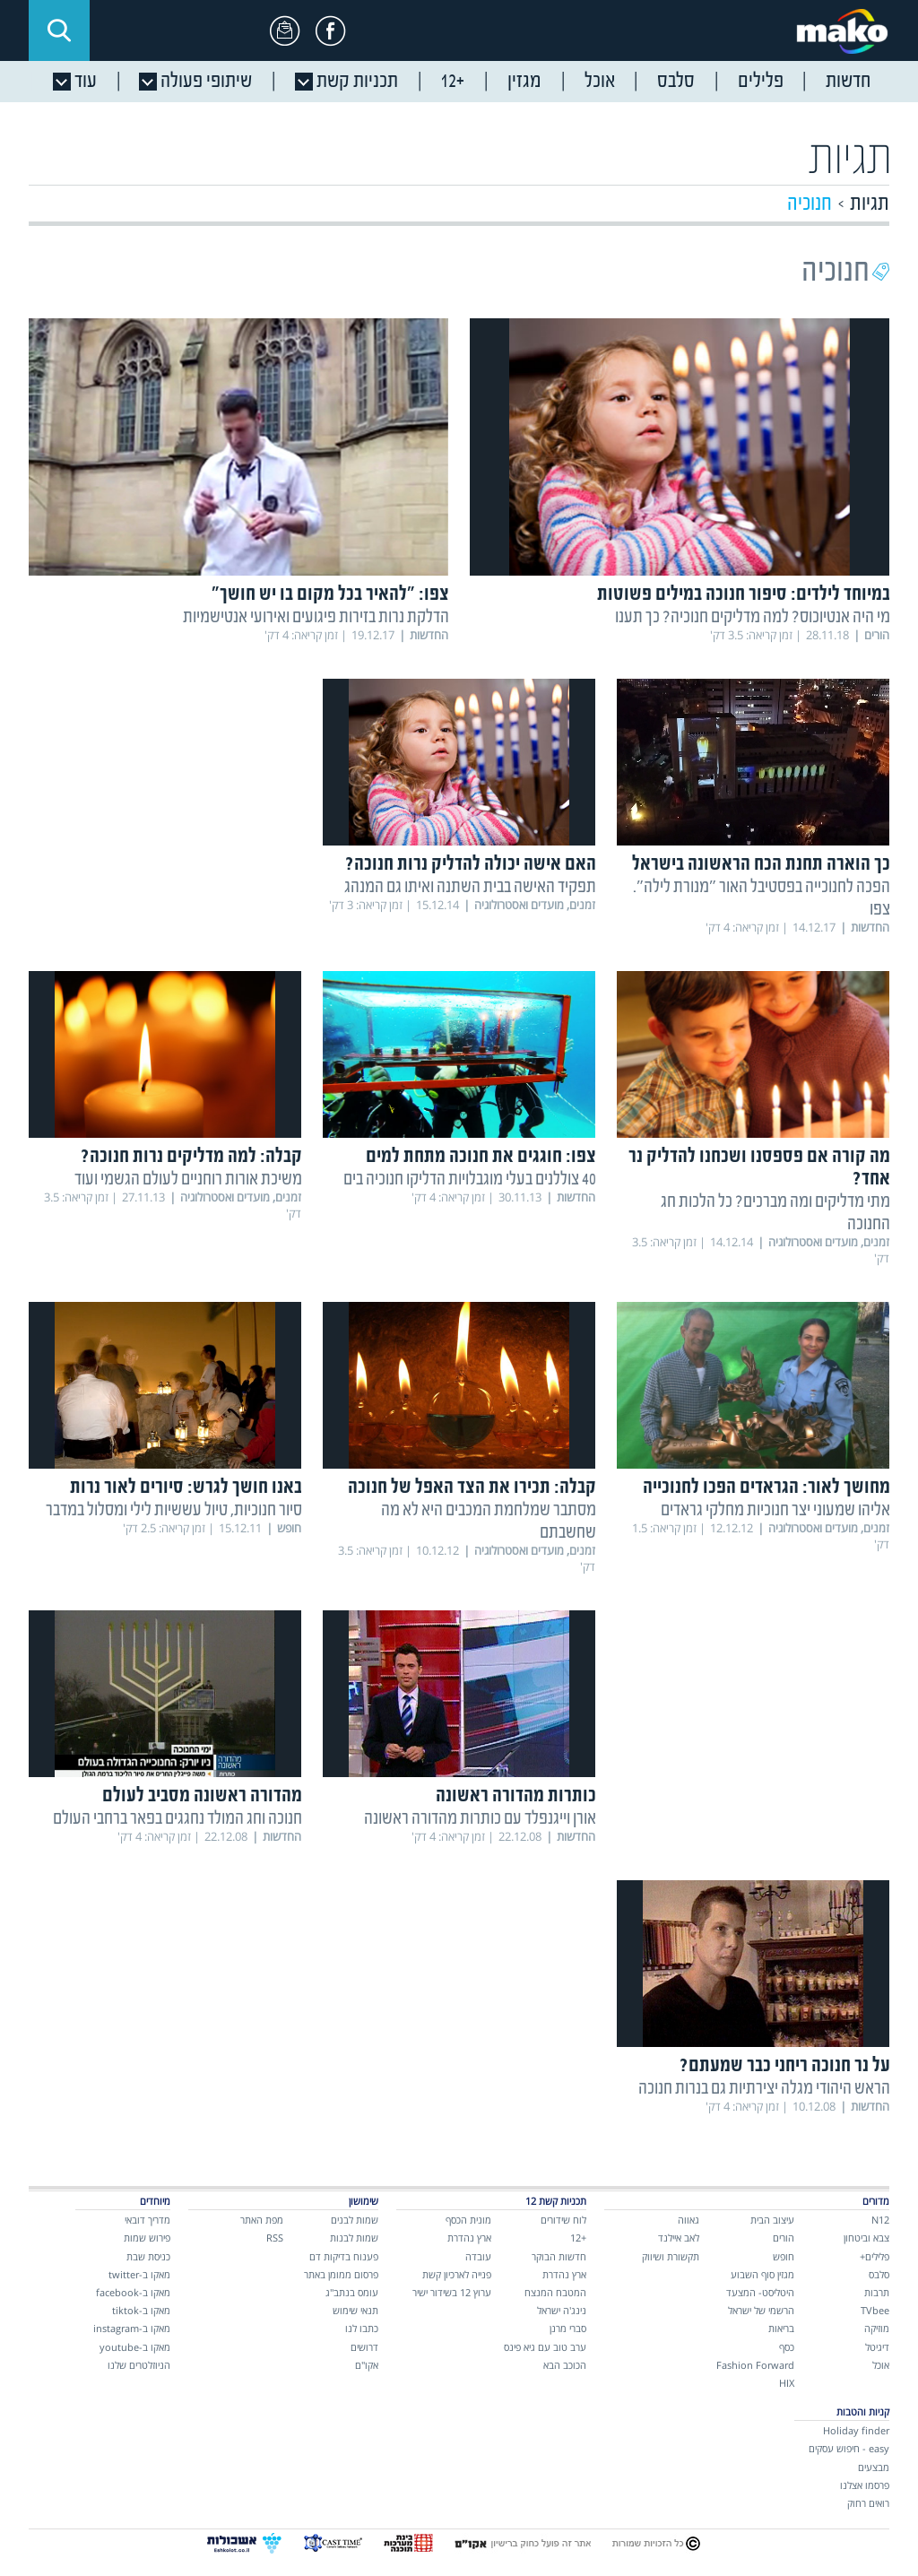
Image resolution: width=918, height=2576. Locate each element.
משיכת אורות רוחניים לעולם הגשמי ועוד (188, 1179)
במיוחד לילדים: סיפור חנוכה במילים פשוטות (743, 595)
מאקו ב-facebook (133, 2292)
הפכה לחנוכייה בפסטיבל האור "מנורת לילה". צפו (761, 898)
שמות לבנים (354, 2219)
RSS (274, 2237)
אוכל (880, 2365)
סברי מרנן (568, 2328)
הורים (783, 2237)
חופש (783, 2256)
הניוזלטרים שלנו (139, 2365)
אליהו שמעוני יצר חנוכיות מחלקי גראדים (775, 1510)
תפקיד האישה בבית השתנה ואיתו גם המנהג (470, 887)
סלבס (879, 2274)
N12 (880, 2219)
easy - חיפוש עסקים (849, 2448)
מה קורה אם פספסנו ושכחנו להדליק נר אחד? (759, 1168)
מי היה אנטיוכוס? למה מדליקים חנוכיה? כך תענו (752, 617)
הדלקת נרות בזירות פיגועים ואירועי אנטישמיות (316, 617)
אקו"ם (366, 2365)
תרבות (876, 2292)
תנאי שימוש (355, 2310)
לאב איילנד (678, 2237)
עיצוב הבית (772, 2219)
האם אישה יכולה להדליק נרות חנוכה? (470, 865)
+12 (578, 2237)
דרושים (364, 2347)
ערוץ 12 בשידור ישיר (451, 2292)
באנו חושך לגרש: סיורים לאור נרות (186, 1488)
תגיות (869, 204)
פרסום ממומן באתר (341, 2274)
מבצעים (873, 2467)
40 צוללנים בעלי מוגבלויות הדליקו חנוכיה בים (469, 1179)
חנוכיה (809, 204)
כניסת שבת (148, 2256)
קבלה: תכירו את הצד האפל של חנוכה (472, 1488)
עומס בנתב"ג (351, 2292)
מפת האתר (261, 2219)
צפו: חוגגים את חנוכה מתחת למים (481, 1157)
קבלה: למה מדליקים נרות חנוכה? (191, 1157)
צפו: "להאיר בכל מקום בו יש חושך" (330, 595)
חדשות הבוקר (559, 2256)
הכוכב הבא (564, 2365)
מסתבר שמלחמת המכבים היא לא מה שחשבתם (488, 1521)
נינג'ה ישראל (561, 2310)
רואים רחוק (868, 2503)
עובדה (478, 2256)
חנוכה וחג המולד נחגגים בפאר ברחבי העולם (177, 1819)
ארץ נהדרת (564, 2274)
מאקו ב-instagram (131, 2328)
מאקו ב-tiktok (141, 2310)
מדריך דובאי (147, 2219)
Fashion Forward (755, 2365)
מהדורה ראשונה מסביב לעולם (202, 1796)
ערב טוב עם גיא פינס (545, 2347)
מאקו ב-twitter (139, 2274)
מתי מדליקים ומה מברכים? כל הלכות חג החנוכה (775, 1213)
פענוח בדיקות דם (343, 2256)
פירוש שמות (147, 2237)
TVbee (875, 2310)
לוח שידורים (563, 2219)
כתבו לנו (361, 2328)
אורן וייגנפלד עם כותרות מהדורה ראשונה (480, 1819)
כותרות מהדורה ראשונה (516, 1796)
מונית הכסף (468, 2219)
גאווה (688, 2219)
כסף (786, 2347)
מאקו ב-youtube (135, 2347)
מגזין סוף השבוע (762, 2274)
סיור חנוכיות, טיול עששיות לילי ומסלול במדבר (174, 1510)
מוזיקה (876, 2328)
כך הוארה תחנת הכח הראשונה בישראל (761, 865)
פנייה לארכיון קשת (456, 2274)
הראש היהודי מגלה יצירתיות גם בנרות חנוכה (764, 2088)
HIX (786, 2383)
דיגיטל (877, 2347)
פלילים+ (874, 2256)
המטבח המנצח (555, 2292)
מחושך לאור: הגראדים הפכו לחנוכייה (766, 1488)
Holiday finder (856, 2430)
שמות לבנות (354, 2237)
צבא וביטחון (866, 2237)
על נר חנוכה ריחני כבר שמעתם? (785, 2066)
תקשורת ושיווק (670, 2256)
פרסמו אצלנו (864, 2485)
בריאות (781, 2328)
